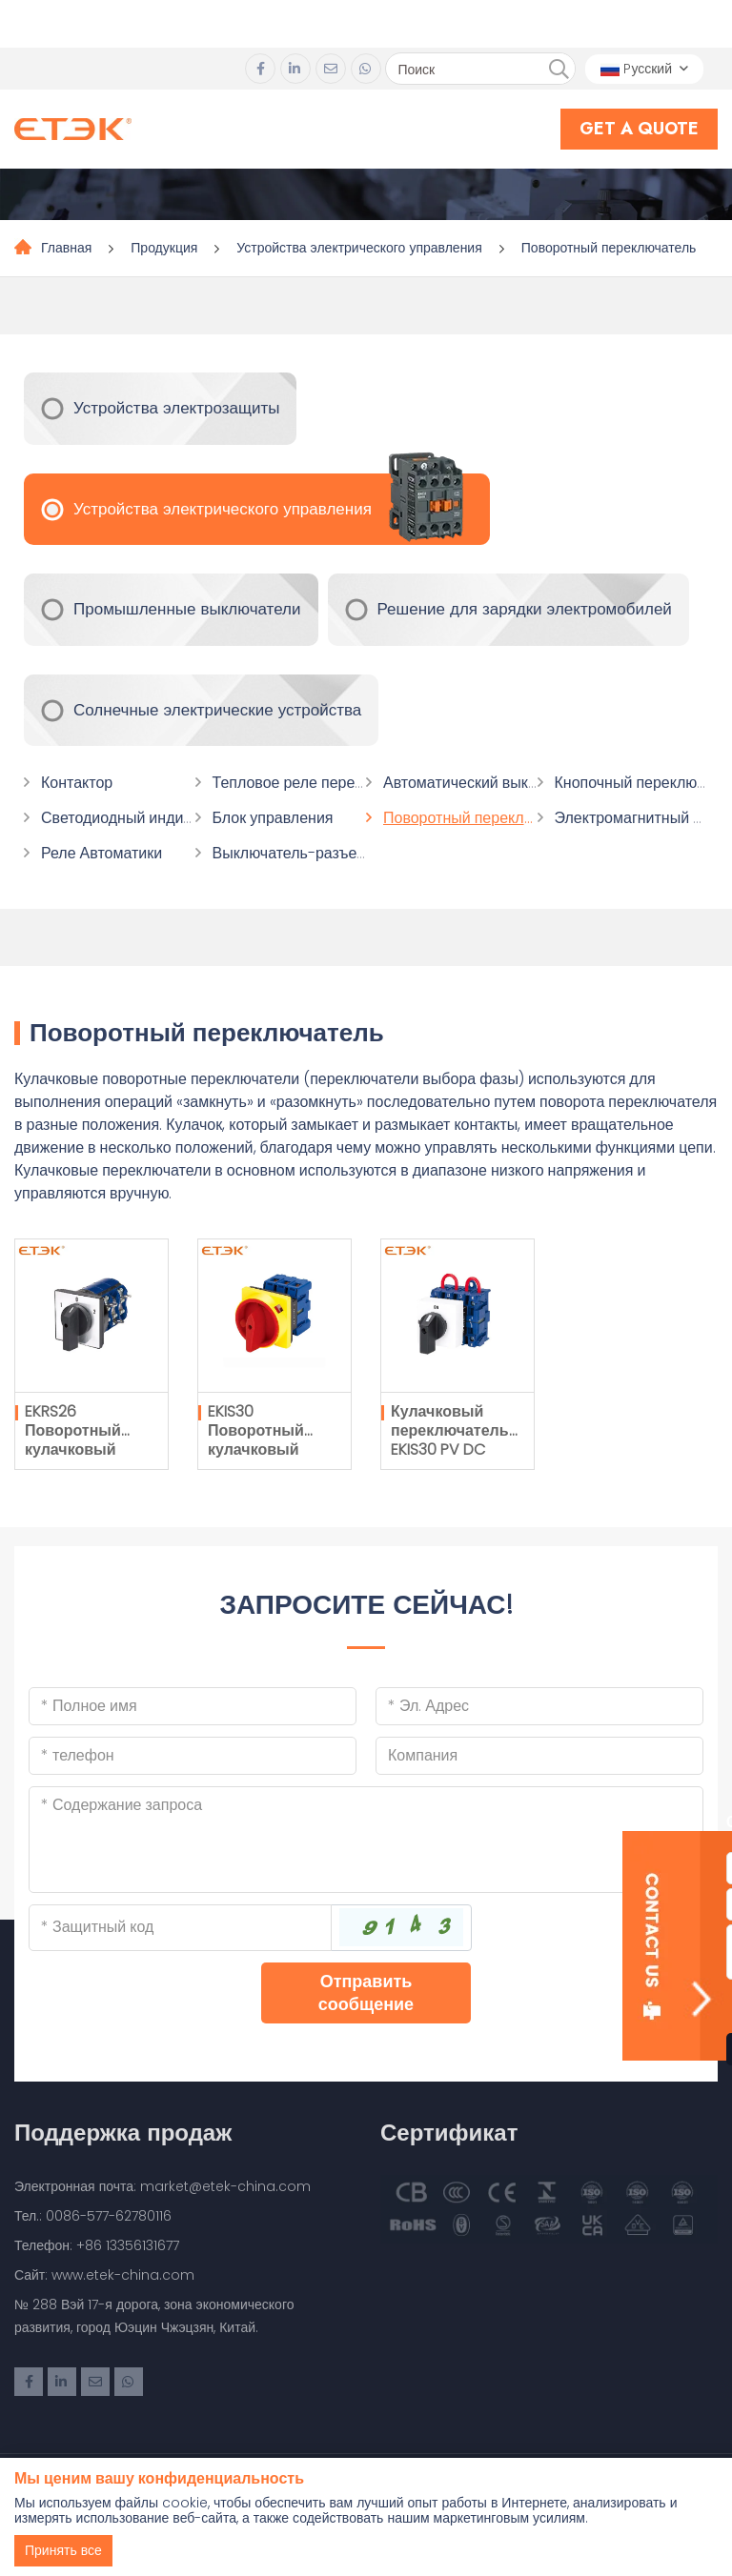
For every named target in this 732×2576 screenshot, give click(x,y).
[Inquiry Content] (366, 1839)
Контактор (76, 783)
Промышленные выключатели (187, 608)
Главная (66, 247)
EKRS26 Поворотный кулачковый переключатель (84, 1439)
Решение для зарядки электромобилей (524, 608)
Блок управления (273, 818)
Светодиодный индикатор (131, 818)
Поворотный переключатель (609, 247)
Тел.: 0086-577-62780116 (93, 2215)
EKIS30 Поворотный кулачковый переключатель (267, 1439)
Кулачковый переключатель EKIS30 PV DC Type (450, 1439)
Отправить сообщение (366, 1992)
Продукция (164, 247)
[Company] (539, 1756)
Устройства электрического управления (358, 247)
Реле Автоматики (101, 853)
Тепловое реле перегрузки (306, 783)
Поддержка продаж (123, 2132)
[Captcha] (180, 1927)
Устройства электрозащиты (176, 407)
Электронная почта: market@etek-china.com (162, 2186)
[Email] (539, 1706)
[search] (558, 69)
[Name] (192, 1706)
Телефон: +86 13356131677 (96, 2245)
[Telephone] (192, 1756)
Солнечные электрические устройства (217, 709)
